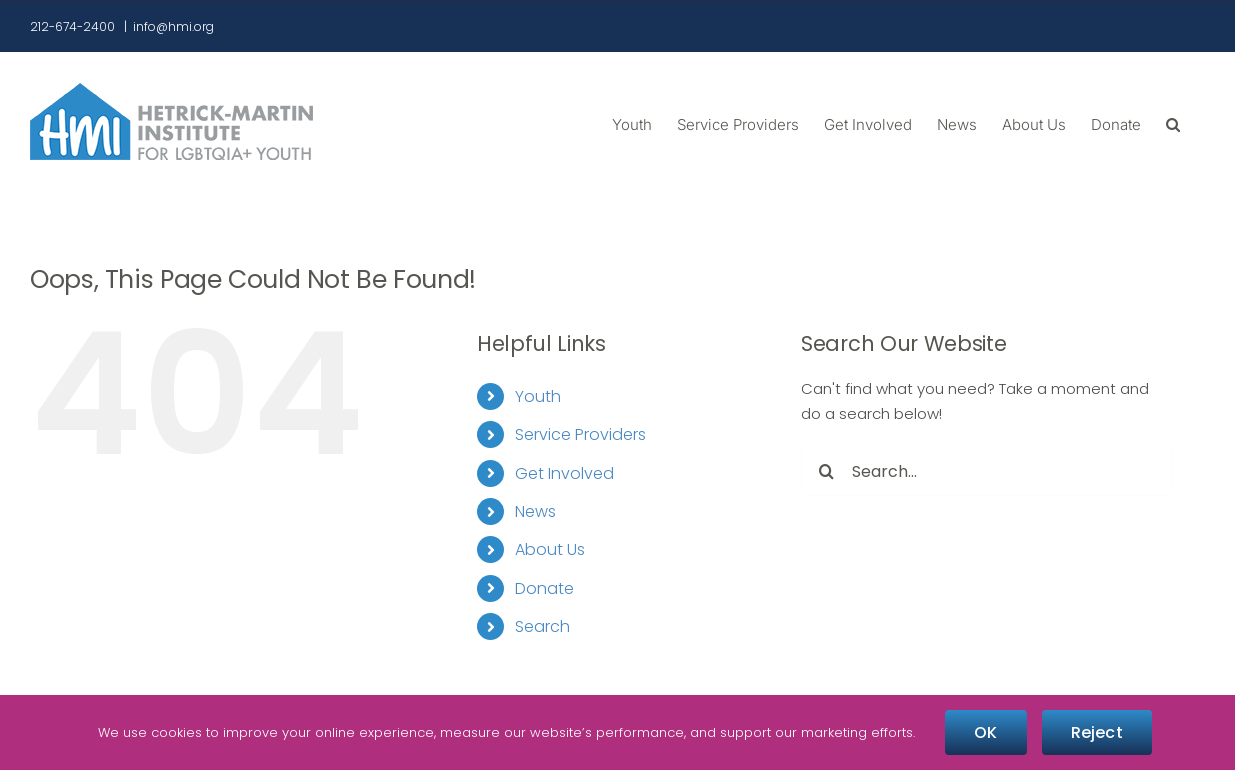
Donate (544, 588)
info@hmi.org (173, 26)
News (535, 511)
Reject (1097, 732)
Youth (538, 396)
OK (985, 732)
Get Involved (564, 473)
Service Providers (580, 434)
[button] (1173, 123)
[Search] (826, 471)
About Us (550, 549)
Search (542, 626)
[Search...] (987, 471)
